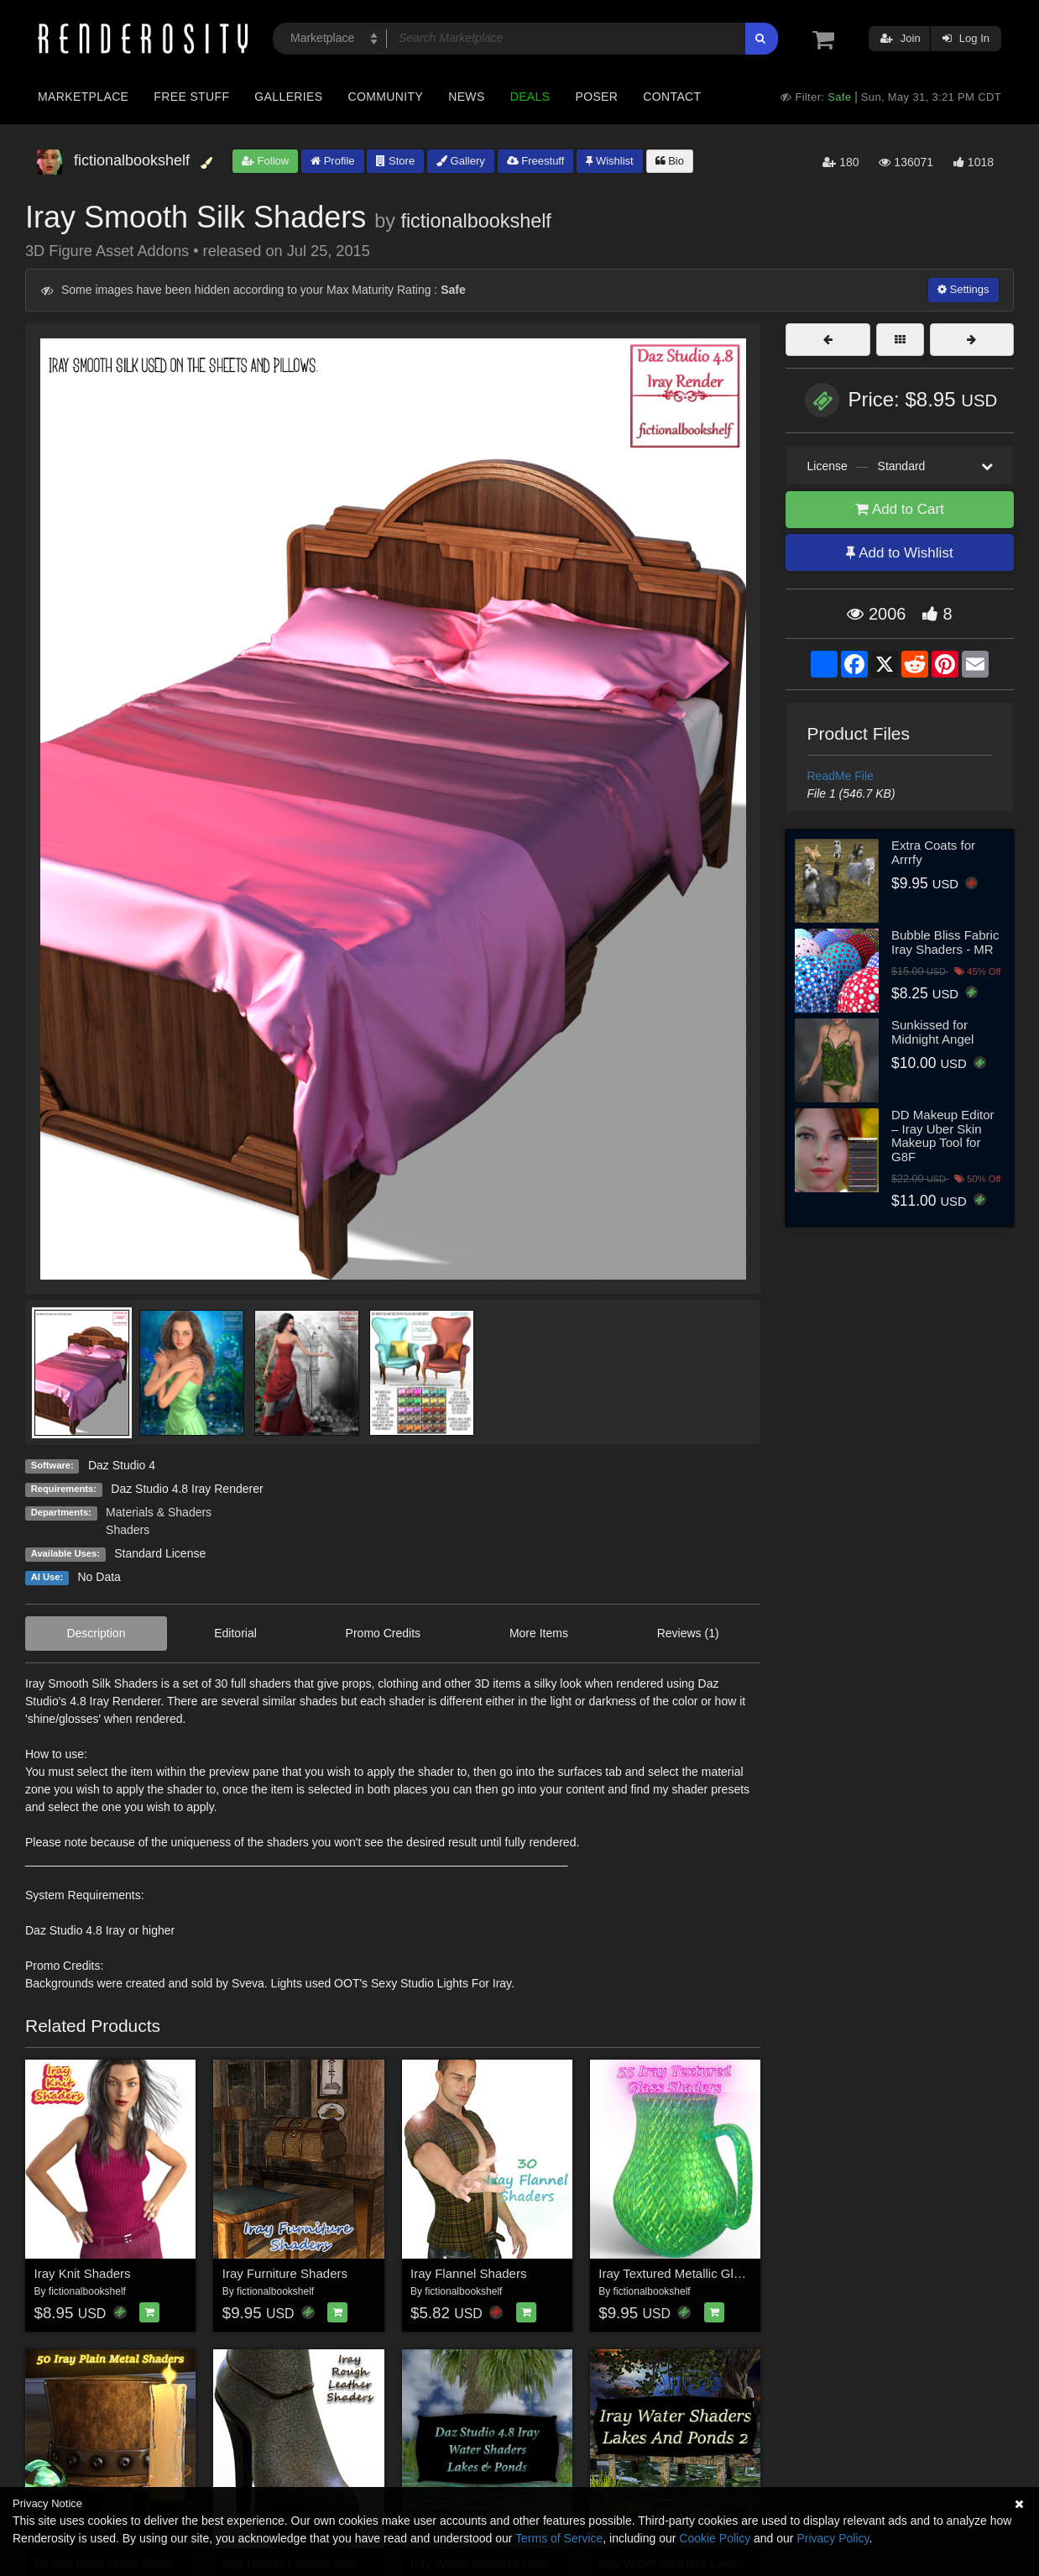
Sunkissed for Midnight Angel (932, 1032)
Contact (672, 96)
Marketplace (83, 96)
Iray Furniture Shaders (284, 2273)
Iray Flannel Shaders (468, 2273)
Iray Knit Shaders (82, 2273)
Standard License (160, 1553)
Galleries (288, 96)
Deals (530, 96)
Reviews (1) (688, 1633)
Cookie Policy (714, 2538)
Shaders (127, 1530)
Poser (596, 96)
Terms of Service (559, 2538)
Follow (265, 160)
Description (95, 1633)
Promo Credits (383, 1633)
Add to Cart (899, 509)
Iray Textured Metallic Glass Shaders (700, 2273)
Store (395, 160)
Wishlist (609, 160)
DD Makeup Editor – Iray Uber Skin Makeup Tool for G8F (943, 1135)
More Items (538, 1633)
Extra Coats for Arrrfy (933, 852)
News (466, 96)
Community (386, 96)
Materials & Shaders (158, 1512)
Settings (963, 289)
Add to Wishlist (899, 553)
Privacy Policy (832, 2538)
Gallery (460, 160)
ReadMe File (840, 776)
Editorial (235, 1633)
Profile (332, 160)
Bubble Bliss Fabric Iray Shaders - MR (945, 942)
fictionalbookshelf (475, 221)
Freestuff (536, 160)
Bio (669, 160)
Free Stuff (191, 96)
